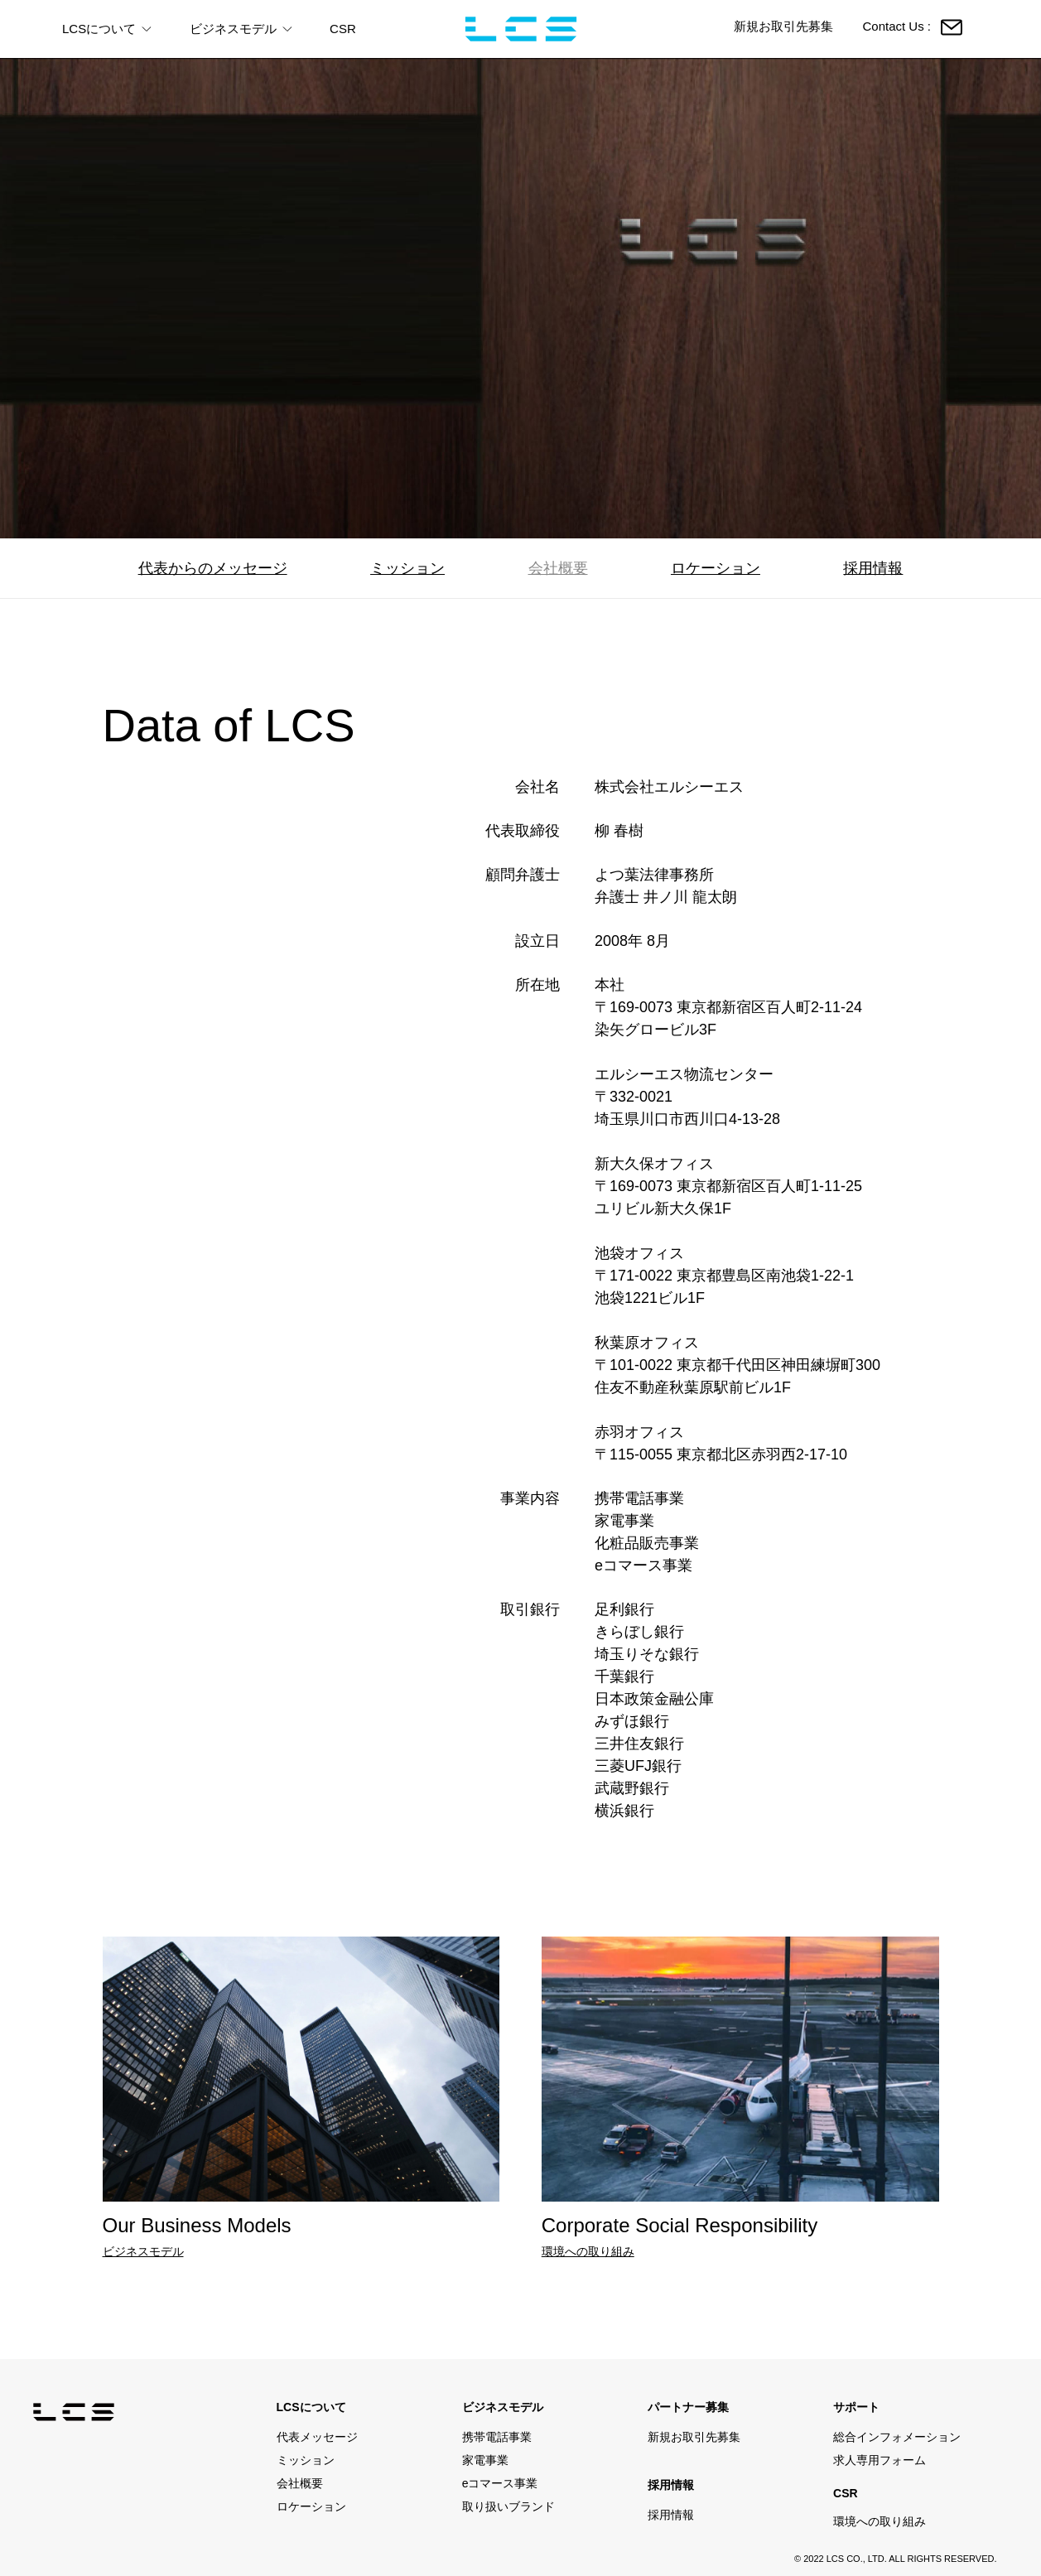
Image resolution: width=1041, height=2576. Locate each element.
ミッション (407, 568)
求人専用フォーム (879, 2460)
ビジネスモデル (143, 2251)
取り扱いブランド (508, 2506)
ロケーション (715, 568)
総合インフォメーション (897, 2436)
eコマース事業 (500, 2483)
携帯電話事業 (497, 2436)
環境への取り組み (588, 2251)
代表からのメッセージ (212, 568)
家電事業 (485, 2460)
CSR (343, 29)
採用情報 (873, 568)
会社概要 (558, 568)
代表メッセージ (317, 2436)
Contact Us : (912, 27)
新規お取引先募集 (783, 26)
